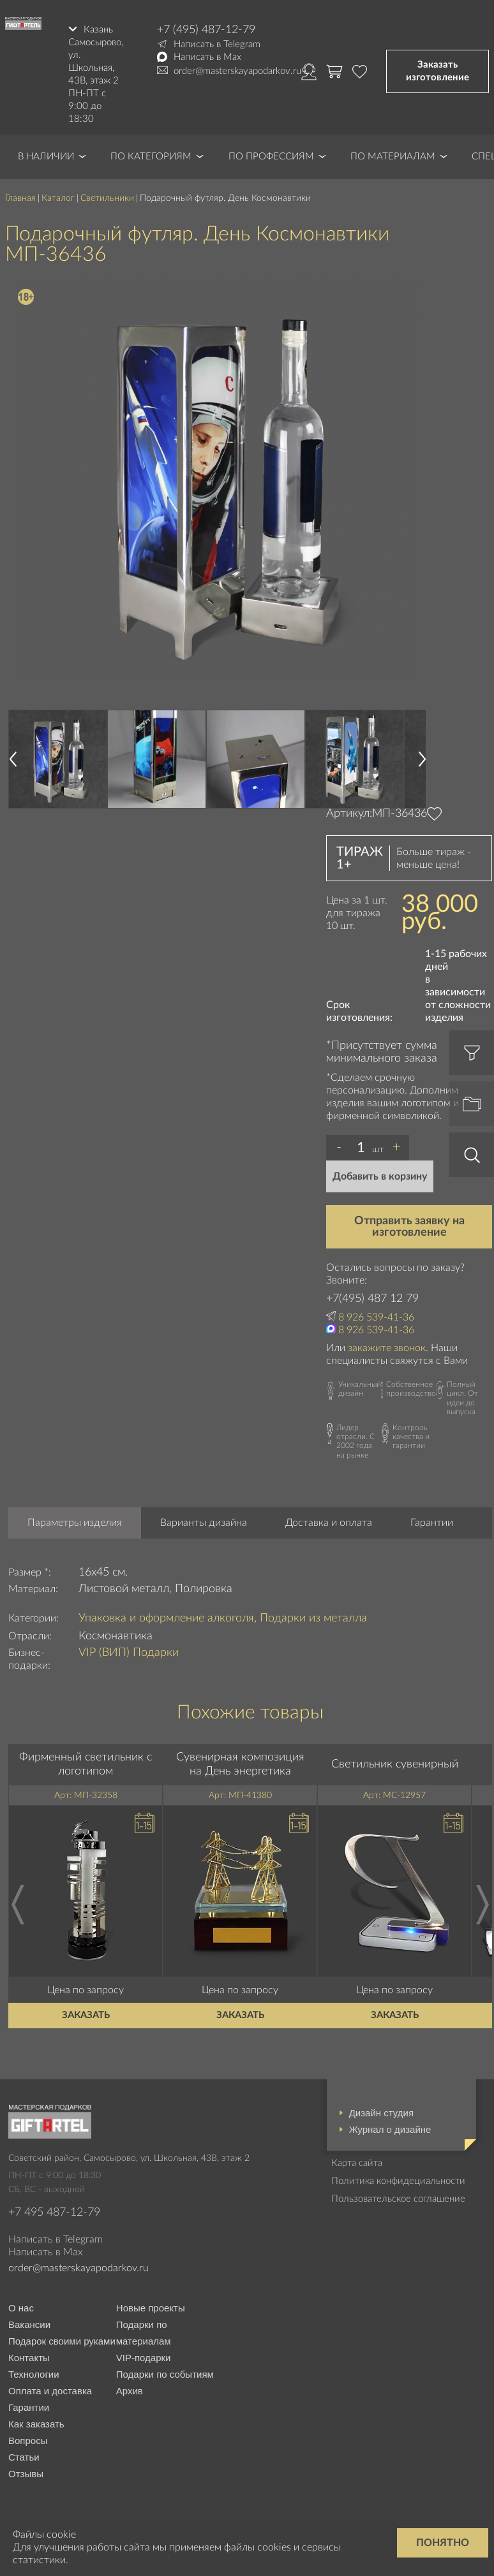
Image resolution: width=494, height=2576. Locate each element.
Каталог (58, 198)
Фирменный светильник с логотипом (85, 1764)
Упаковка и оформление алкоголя (166, 1618)
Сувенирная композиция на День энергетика (240, 1764)
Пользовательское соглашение (398, 2199)
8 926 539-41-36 (376, 1317)
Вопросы (27, 2440)
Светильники (107, 198)
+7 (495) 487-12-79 (206, 30)
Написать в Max (207, 57)
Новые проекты (150, 2307)
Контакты (29, 2357)
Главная (20, 198)
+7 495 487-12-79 (54, 2212)
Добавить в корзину (380, 1176)
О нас (21, 2307)
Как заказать (36, 2424)
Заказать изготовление (437, 71)
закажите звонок (387, 1348)
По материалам (392, 156)
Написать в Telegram (217, 44)
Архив (129, 2390)
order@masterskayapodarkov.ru (237, 71)
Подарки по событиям (165, 2374)
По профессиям (271, 156)
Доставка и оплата (328, 1523)
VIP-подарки (143, 2357)
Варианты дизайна (203, 1523)
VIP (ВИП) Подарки (129, 1652)
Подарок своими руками (62, 2341)
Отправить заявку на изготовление (409, 1226)
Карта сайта (356, 2163)
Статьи (24, 2457)
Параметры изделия (74, 1523)
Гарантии (431, 1523)
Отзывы (25, 2473)
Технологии (33, 2374)
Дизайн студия (381, 2112)
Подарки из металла (313, 1618)
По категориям (150, 156)
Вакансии (29, 2324)
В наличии (46, 156)
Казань (98, 29)
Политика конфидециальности (398, 2181)
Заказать (86, 2015)
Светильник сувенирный (394, 1764)
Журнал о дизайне (390, 2129)
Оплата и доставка (50, 2390)
